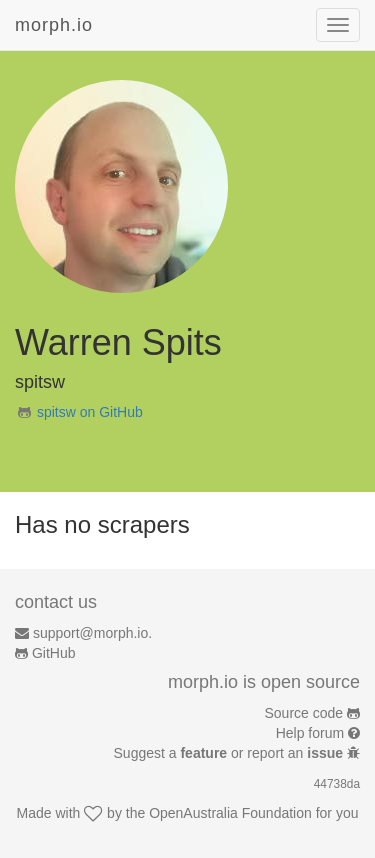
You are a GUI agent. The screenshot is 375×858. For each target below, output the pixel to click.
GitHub (54, 653)
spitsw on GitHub (90, 412)
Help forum (310, 733)
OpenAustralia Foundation (230, 813)
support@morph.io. (92, 633)
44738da (337, 784)
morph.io (54, 25)
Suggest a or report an (230, 753)
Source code (304, 713)
